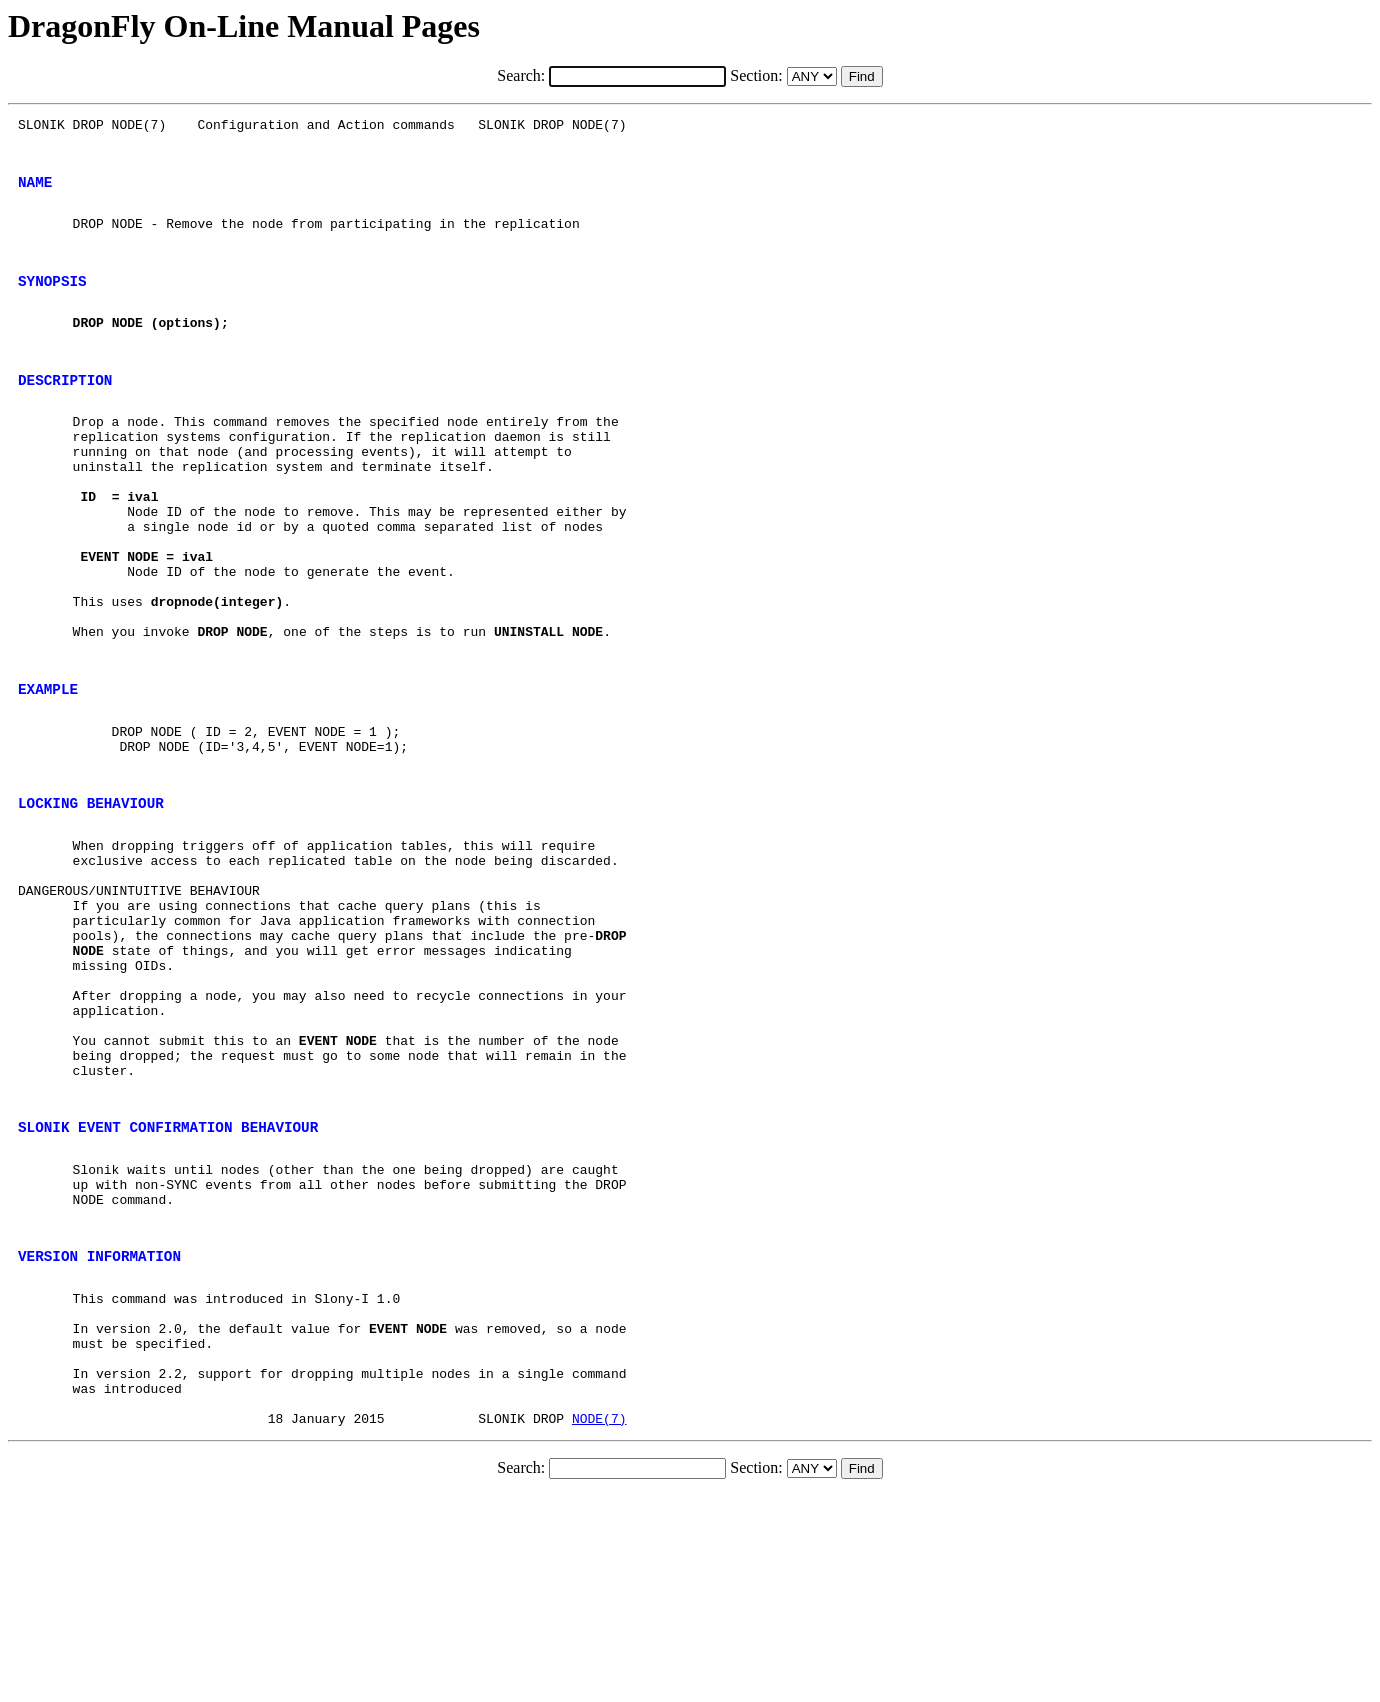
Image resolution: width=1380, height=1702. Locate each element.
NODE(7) (599, 1625)
